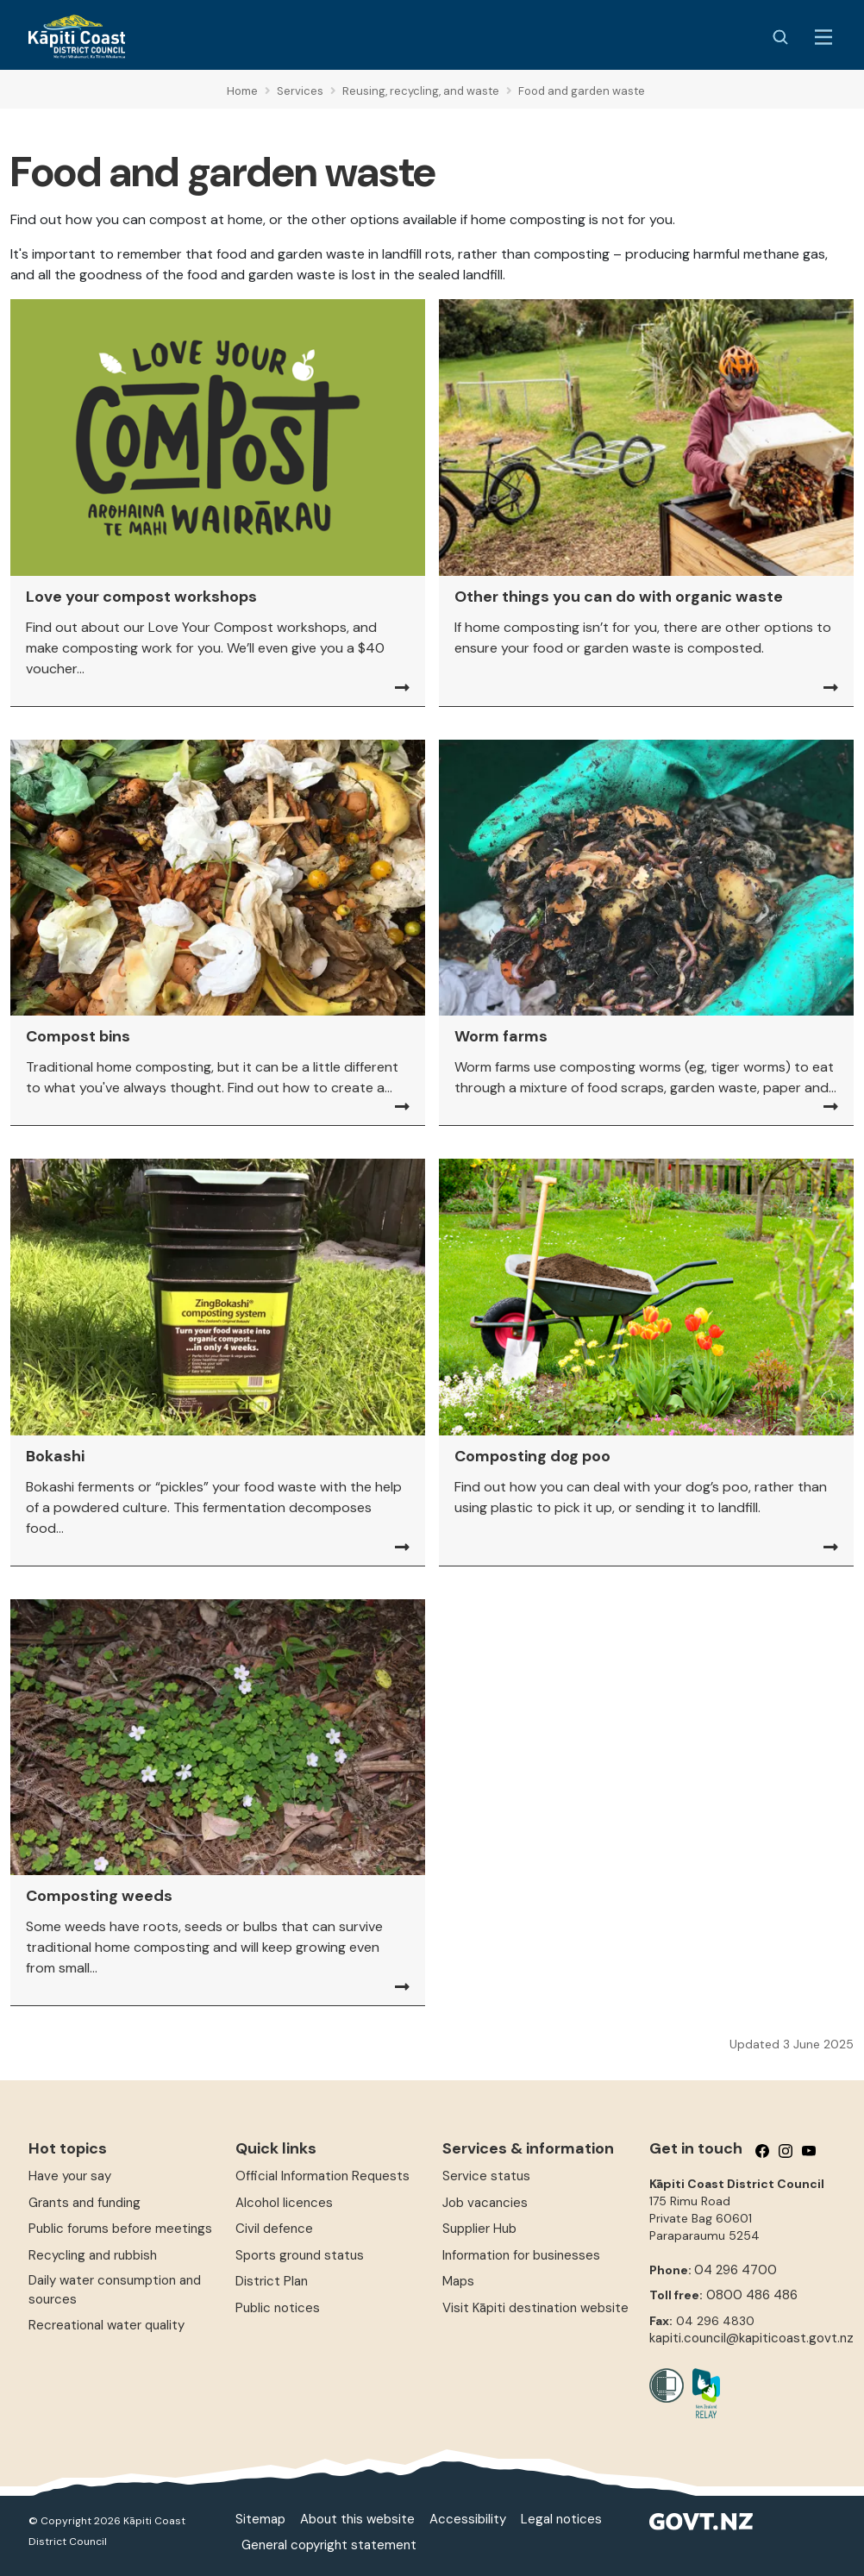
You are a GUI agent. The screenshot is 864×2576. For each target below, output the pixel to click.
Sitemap (260, 2519)
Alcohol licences (284, 2202)
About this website (357, 2519)
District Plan (271, 2281)
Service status (486, 2176)
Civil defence (274, 2228)
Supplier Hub (479, 2228)
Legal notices (561, 2519)
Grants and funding (84, 2202)
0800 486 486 (752, 2295)
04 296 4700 (735, 2270)
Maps (458, 2281)
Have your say (69, 2176)
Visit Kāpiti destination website (535, 2308)
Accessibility (467, 2519)
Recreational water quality (106, 2325)
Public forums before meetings (120, 2228)
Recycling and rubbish (92, 2255)
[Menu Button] (823, 37)
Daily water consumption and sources (114, 2289)
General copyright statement (328, 2545)
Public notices (277, 2308)
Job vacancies (485, 2202)
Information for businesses (521, 2255)
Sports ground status (299, 2255)
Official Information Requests (322, 2176)
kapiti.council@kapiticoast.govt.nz (751, 2338)
